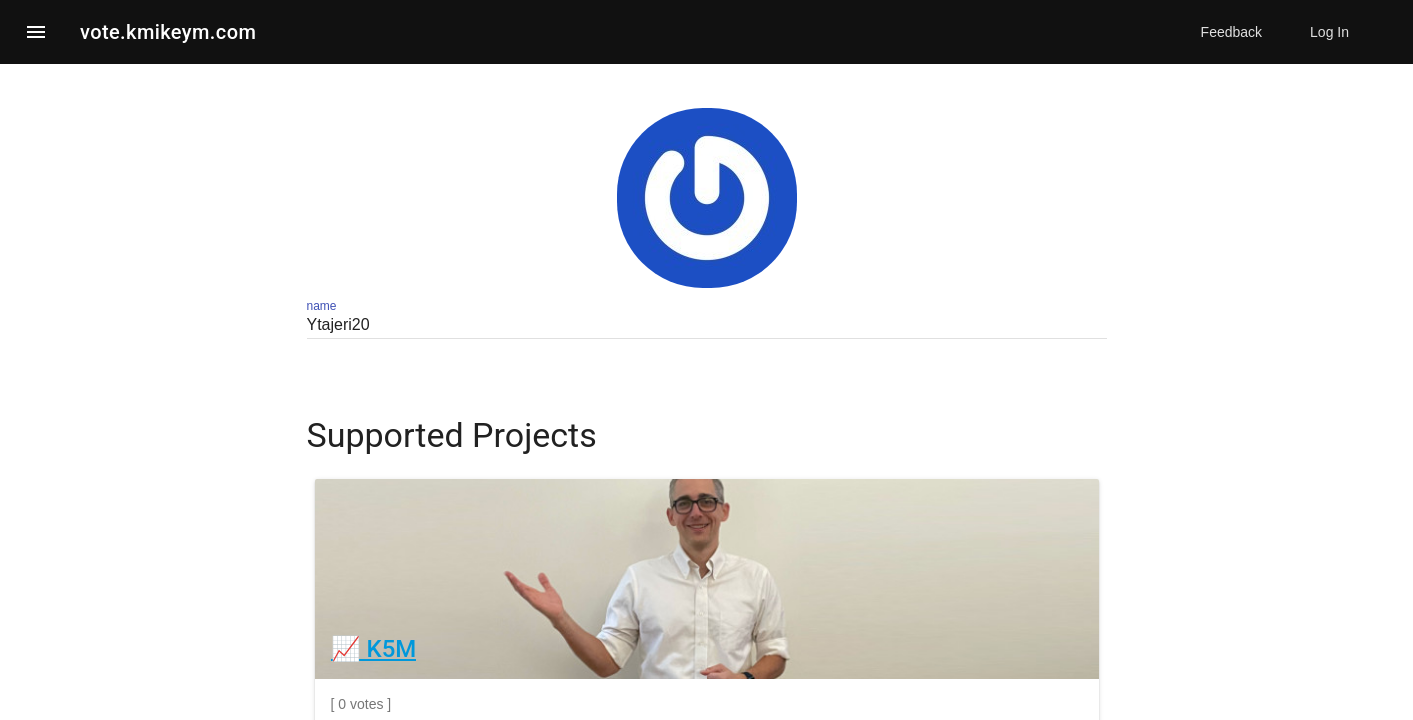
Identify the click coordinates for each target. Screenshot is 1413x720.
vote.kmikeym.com (168, 32)
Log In (1329, 32)
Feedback (1231, 32)
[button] (36, 32)
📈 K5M (374, 649)
